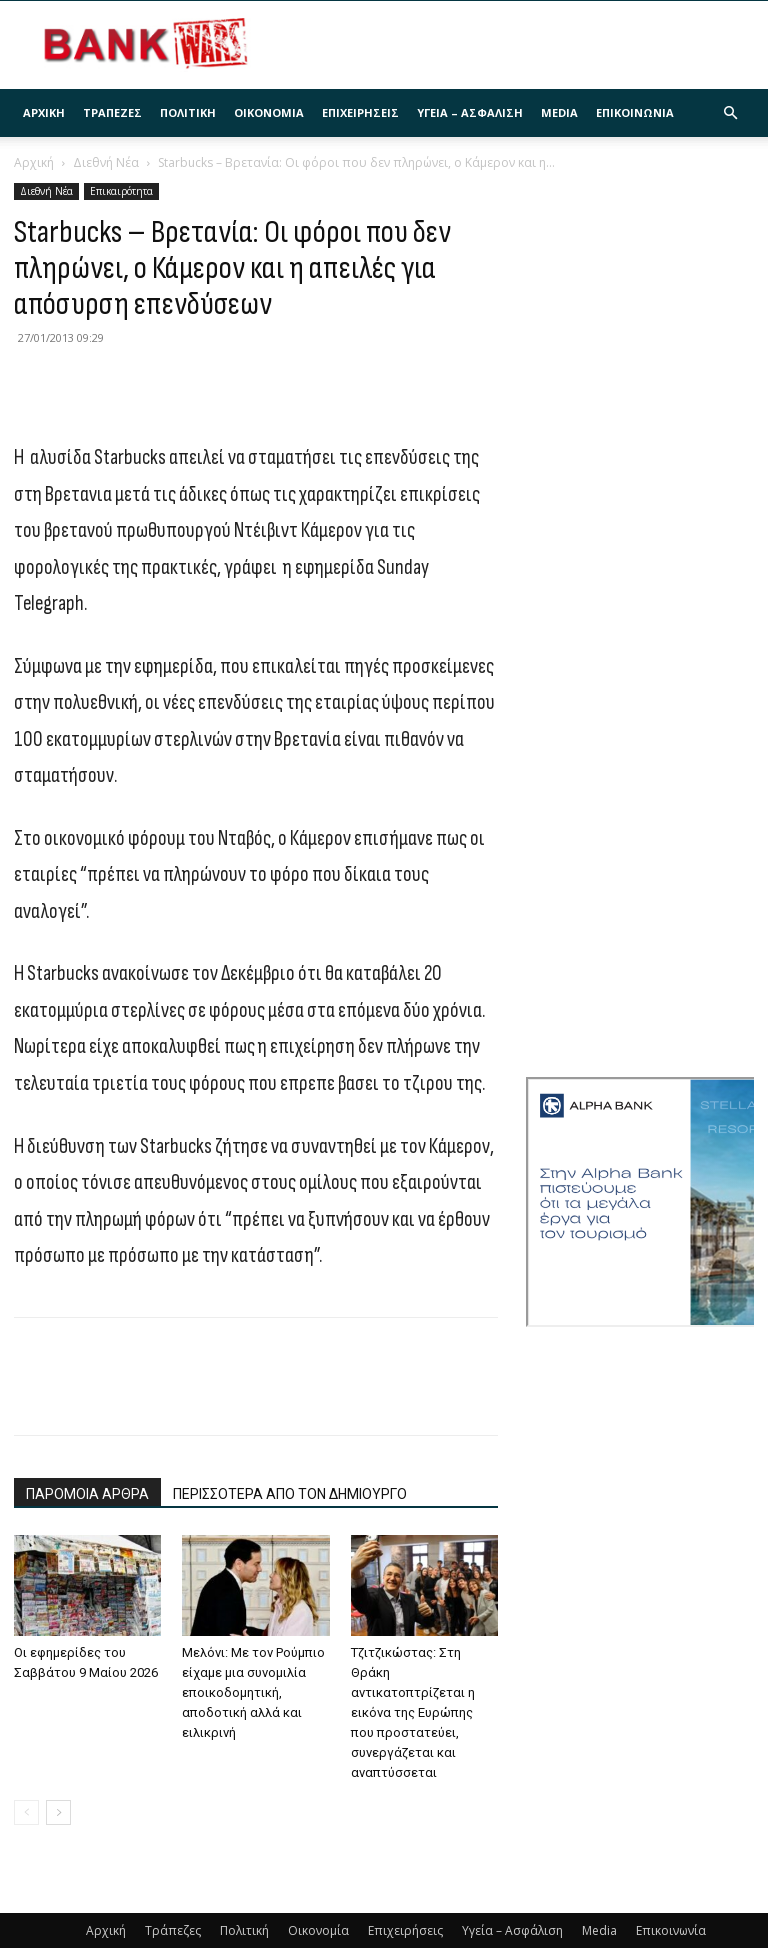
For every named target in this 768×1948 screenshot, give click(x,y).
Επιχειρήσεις (360, 112)
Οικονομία (269, 112)
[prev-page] (26, 1812)
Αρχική (44, 112)
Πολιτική (188, 112)
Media (559, 112)
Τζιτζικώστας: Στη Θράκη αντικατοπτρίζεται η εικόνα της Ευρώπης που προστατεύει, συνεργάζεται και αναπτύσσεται (413, 1712)
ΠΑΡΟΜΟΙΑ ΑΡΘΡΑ (87, 1494)
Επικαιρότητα (121, 191)
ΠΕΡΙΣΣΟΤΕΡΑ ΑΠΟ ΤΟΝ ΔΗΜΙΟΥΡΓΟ (290, 1494)
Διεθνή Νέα (106, 162)
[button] (730, 113)
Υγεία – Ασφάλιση (470, 112)
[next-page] (58, 1812)
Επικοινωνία (635, 112)
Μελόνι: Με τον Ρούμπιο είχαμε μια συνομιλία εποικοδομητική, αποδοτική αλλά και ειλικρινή (253, 1692)
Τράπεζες (112, 112)
